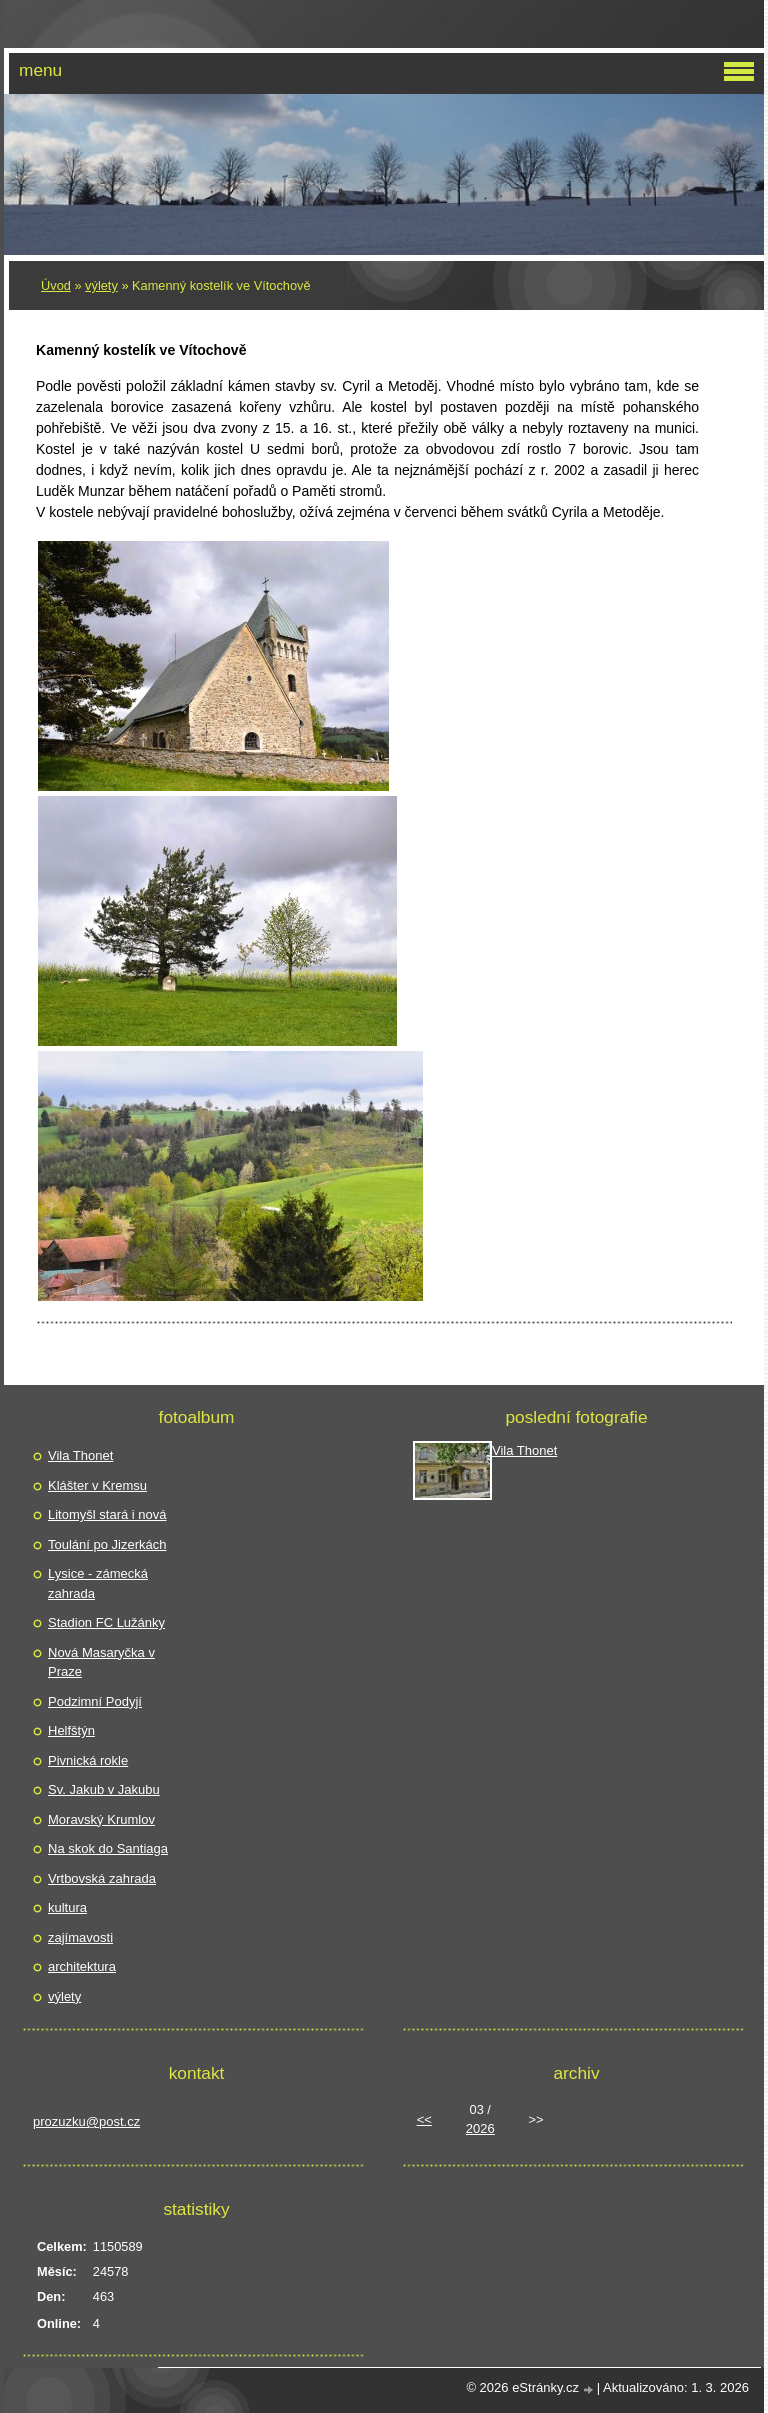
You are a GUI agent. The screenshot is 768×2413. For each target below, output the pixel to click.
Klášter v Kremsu (97, 1485)
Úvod (56, 285)
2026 (480, 2128)
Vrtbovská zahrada (102, 1878)
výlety (101, 285)
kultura (67, 1907)
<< (424, 2119)
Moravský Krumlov (101, 1819)
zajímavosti (80, 1937)
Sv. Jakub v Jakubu (104, 1789)
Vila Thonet (80, 1455)
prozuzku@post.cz (86, 2121)
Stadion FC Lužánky (106, 1622)
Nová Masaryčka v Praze (101, 1662)
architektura (82, 1966)
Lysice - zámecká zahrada (98, 1583)
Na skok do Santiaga (108, 1848)
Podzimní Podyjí (95, 1701)
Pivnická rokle (88, 1760)
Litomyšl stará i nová (107, 1514)
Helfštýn (71, 1730)
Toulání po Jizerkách (107, 1544)
